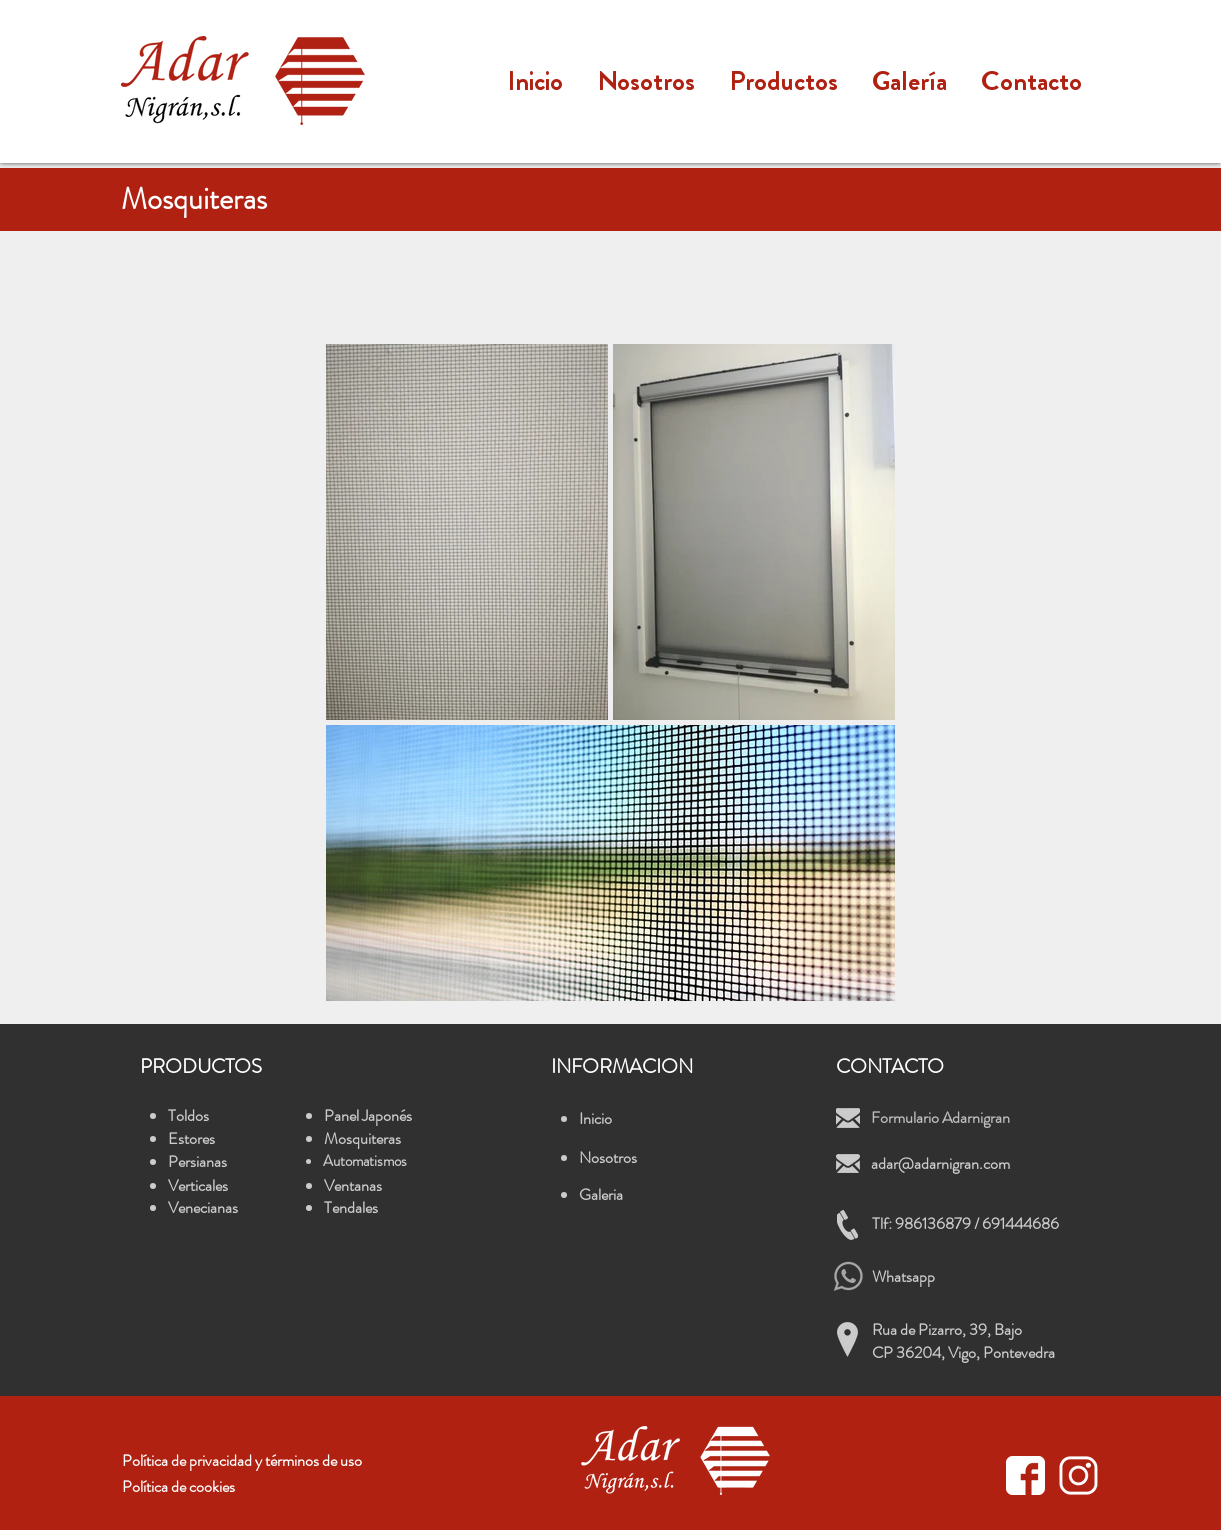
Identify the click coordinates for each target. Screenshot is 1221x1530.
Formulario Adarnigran (940, 1117)
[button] (784, 81)
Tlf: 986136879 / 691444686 (965, 1223)
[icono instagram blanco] (1078, 1475)
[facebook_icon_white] (1025, 1475)
